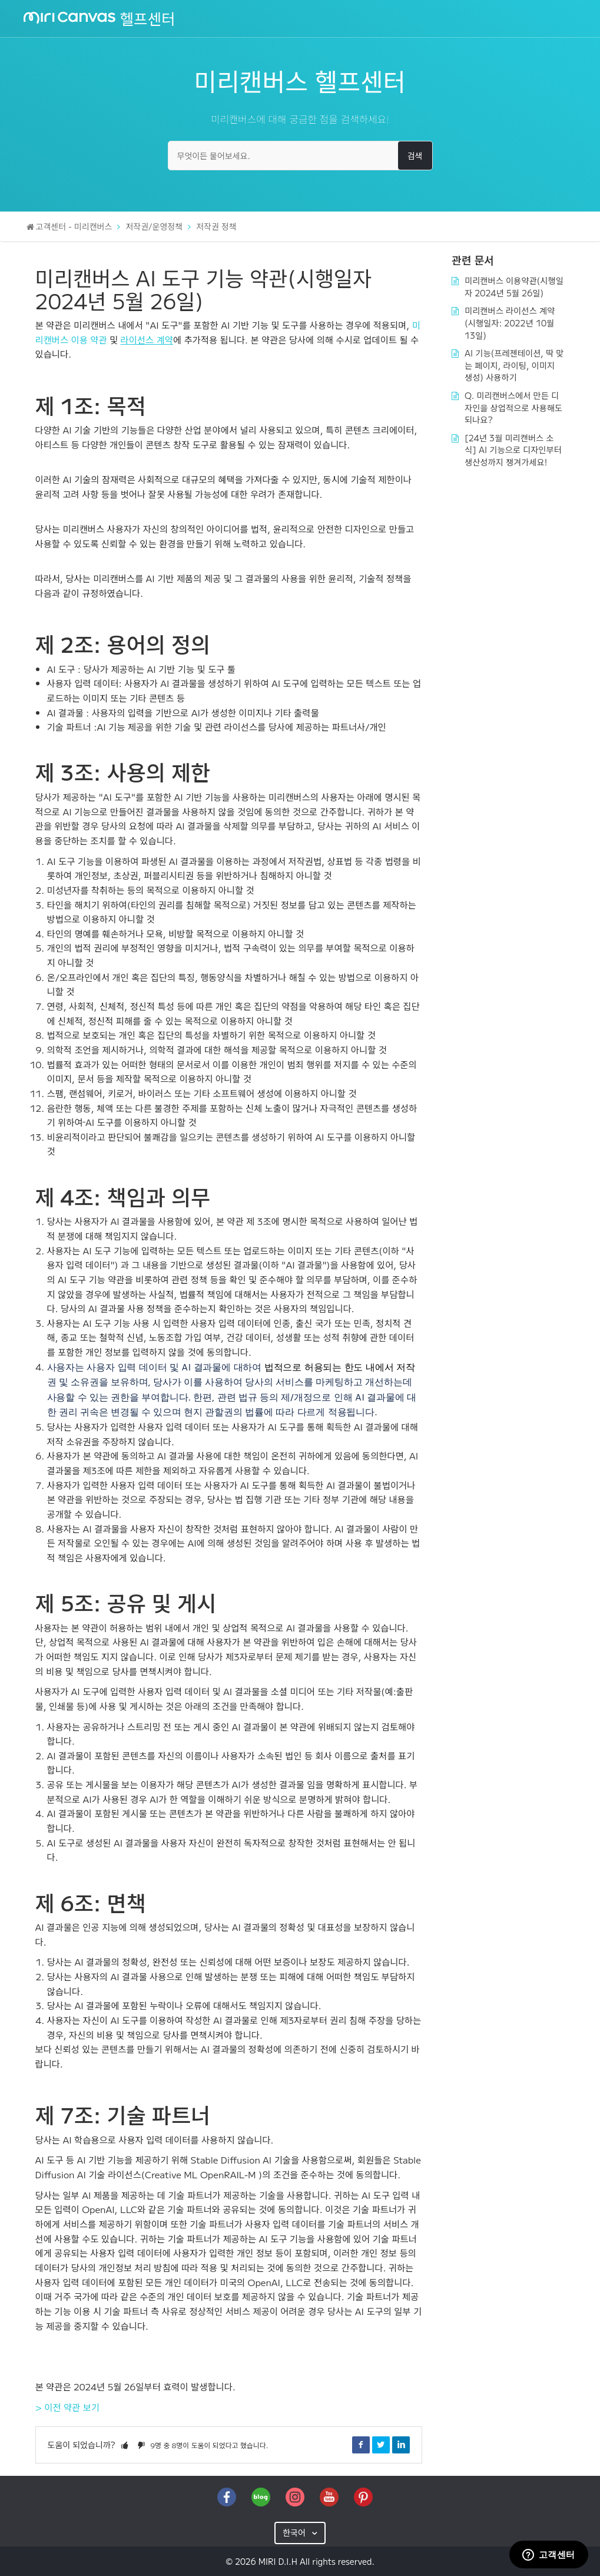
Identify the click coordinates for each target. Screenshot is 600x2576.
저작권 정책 (216, 226)
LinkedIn (401, 2444)
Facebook (361, 2444)
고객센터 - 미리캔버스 (74, 226)
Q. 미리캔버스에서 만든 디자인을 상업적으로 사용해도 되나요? (513, 401)
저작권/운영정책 (154, 226)
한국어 (295, 2532)
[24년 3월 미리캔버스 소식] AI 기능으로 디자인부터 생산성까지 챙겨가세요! (514, 442)
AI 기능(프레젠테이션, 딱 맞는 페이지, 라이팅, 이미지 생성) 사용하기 (514, 361)
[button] (125, 2444)
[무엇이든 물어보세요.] (300, 155)
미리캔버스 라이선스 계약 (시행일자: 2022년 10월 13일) (509, 320)
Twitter (381, 2444)
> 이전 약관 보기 (67, 2406)
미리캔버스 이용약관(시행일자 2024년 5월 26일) (513, 286)
